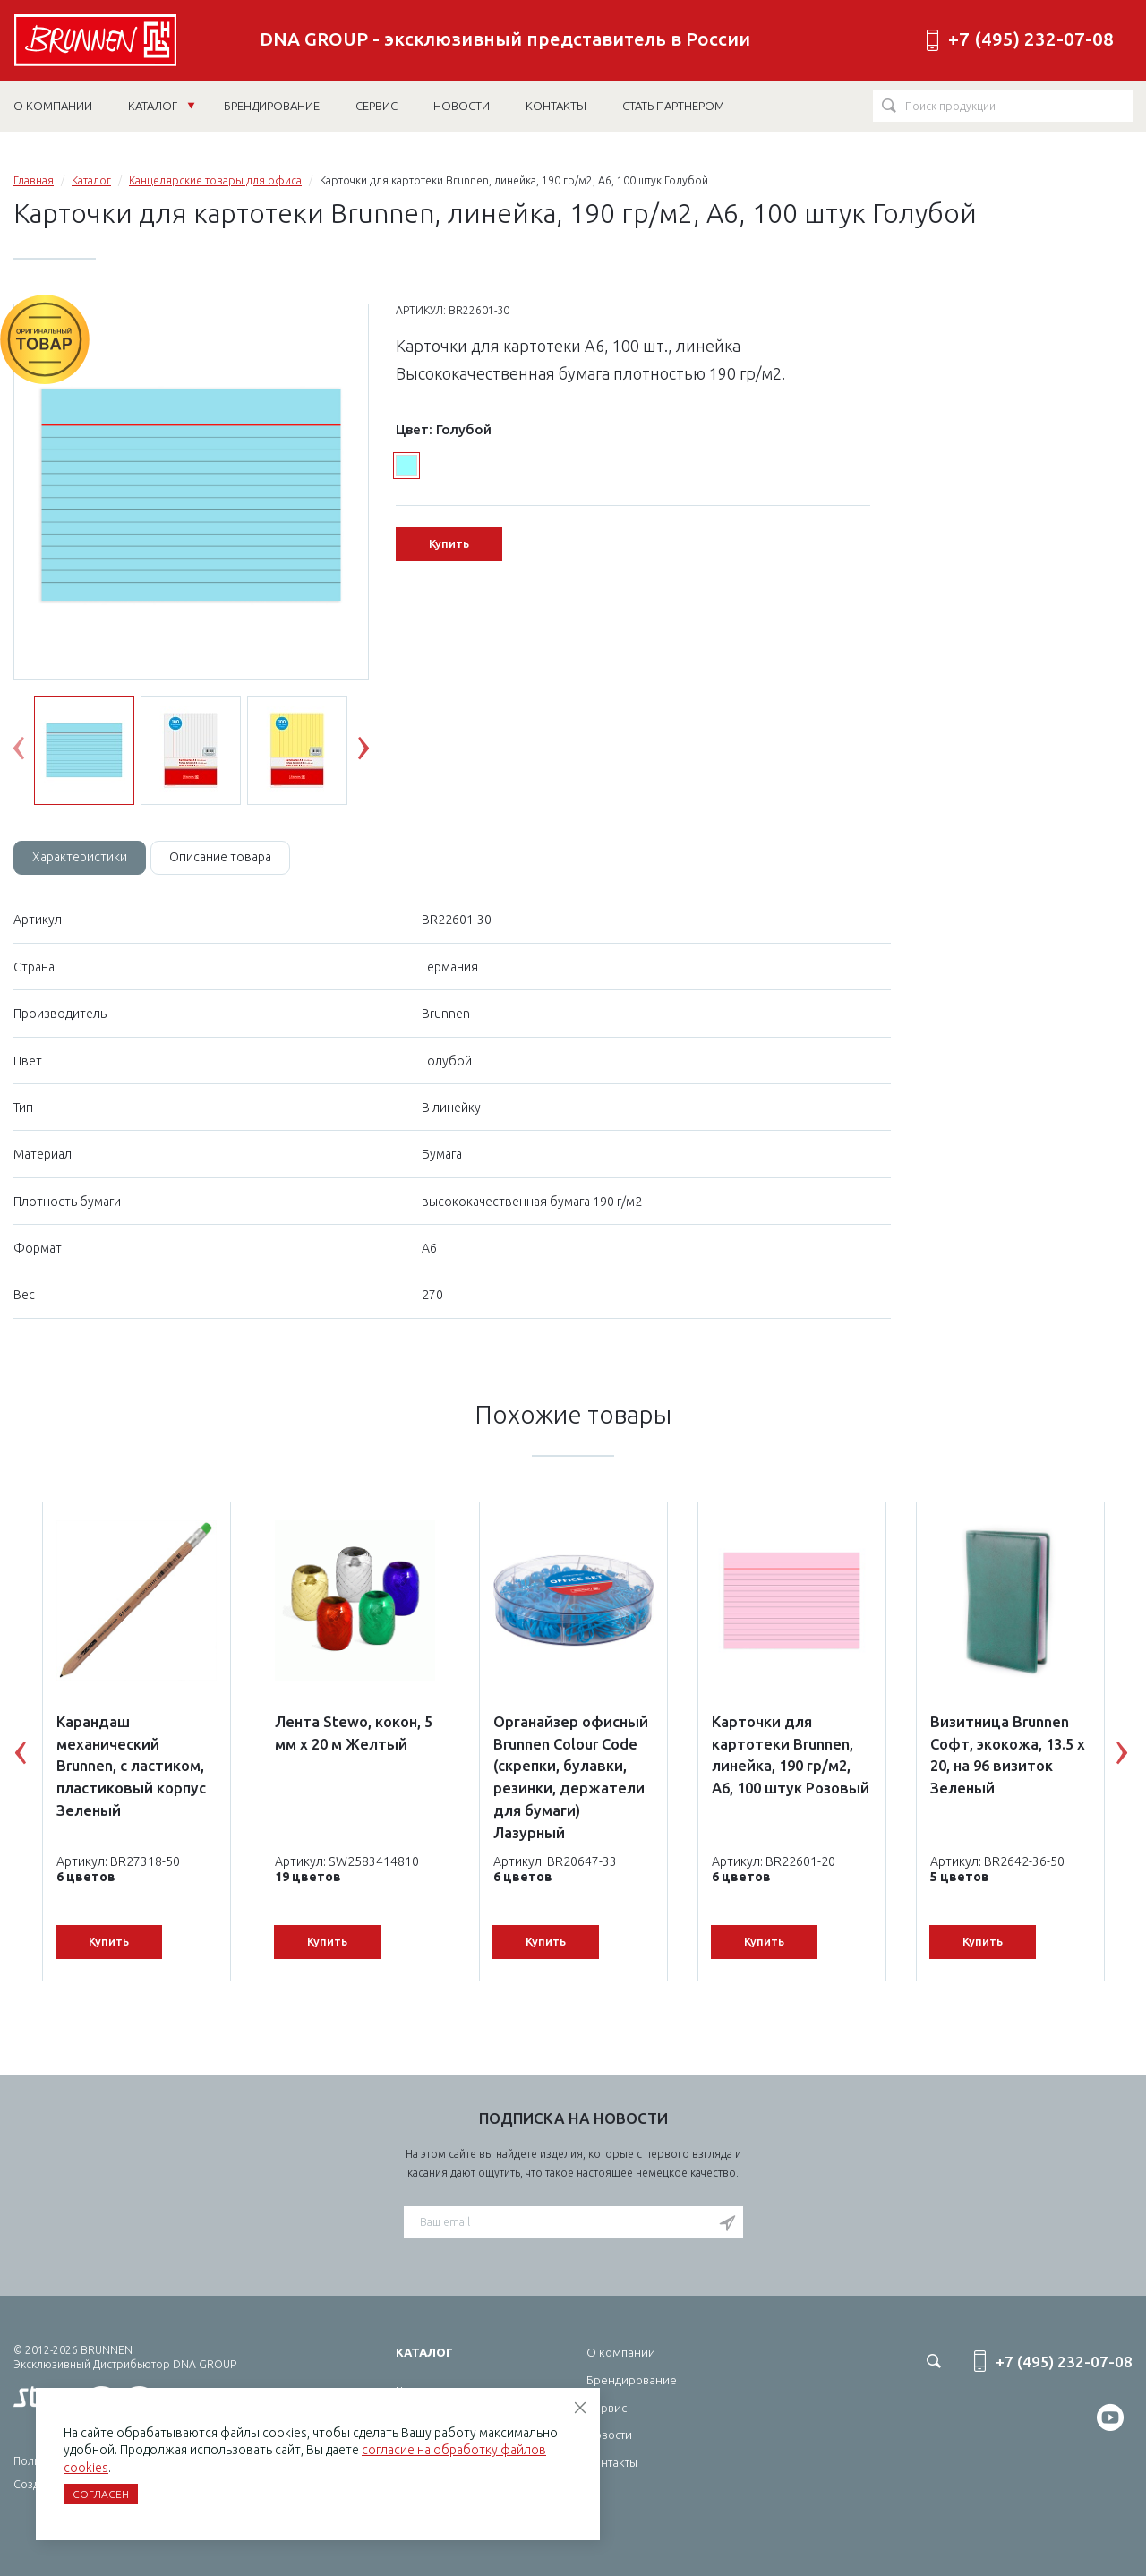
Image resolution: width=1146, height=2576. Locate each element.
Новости (609, 2434)
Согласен (101, 2494)
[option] (191, 492)
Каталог (161, 105)
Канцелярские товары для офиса (215, 180)
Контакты (611, 2462)
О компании (620, 2352)
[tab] (79, 858)
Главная (33, 180)
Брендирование (631, 2380)
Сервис (606, 2407)
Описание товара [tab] (220, 857)
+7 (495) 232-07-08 (1031, 39)
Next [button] (377, 752)
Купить (449, 543)
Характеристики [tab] (79, 857)
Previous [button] (32, 752)
